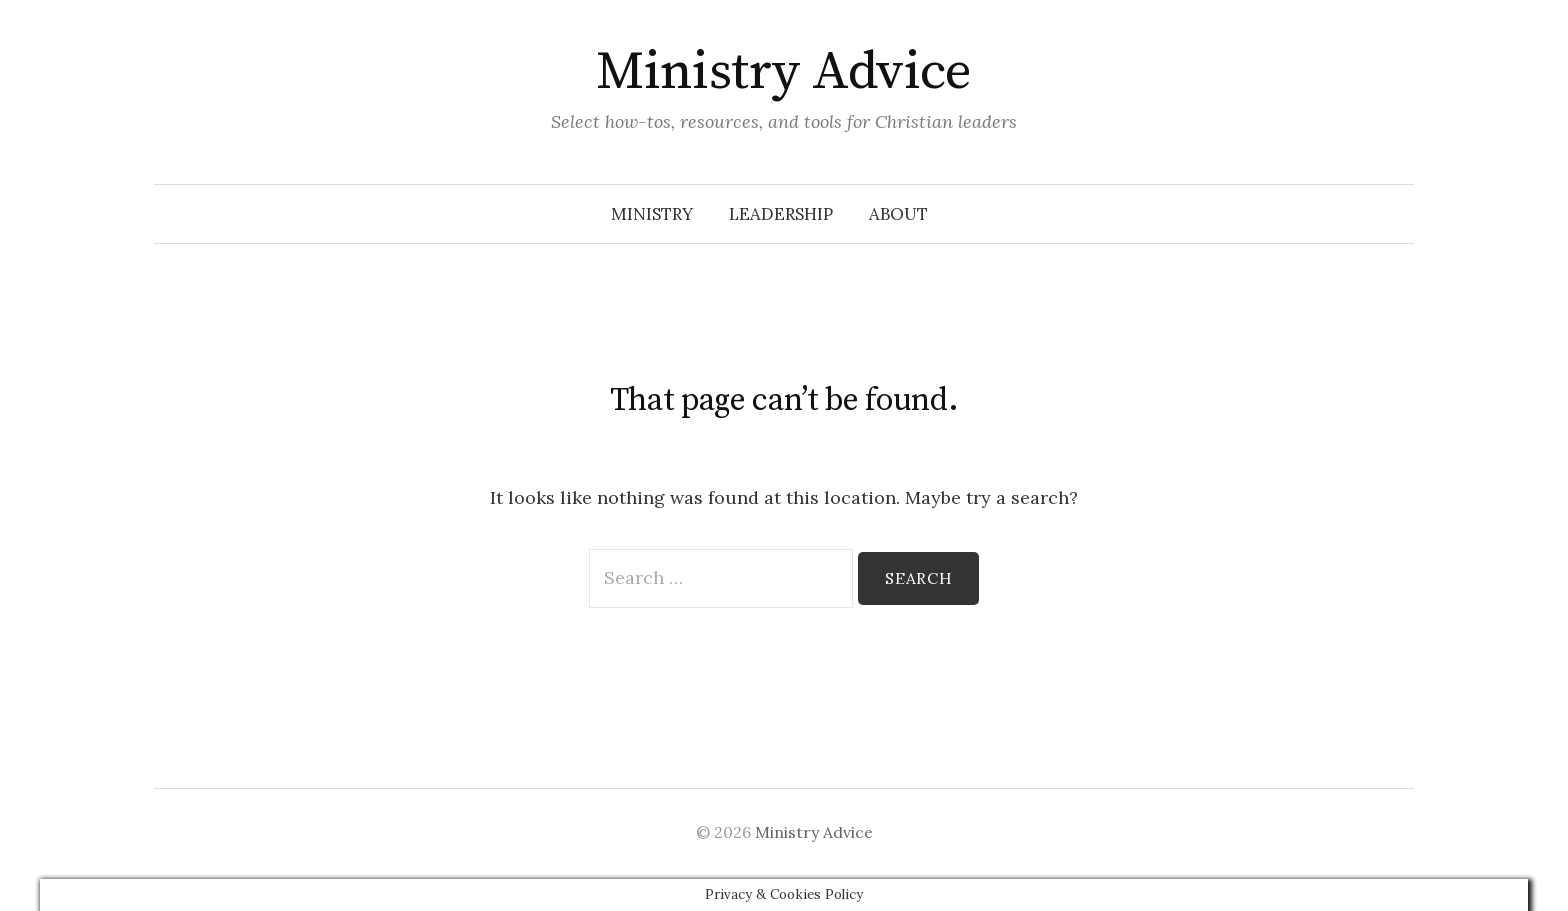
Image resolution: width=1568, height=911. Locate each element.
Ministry (652, 214)
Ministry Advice (784, 72)
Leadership (781, 214)
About (898, 214)
